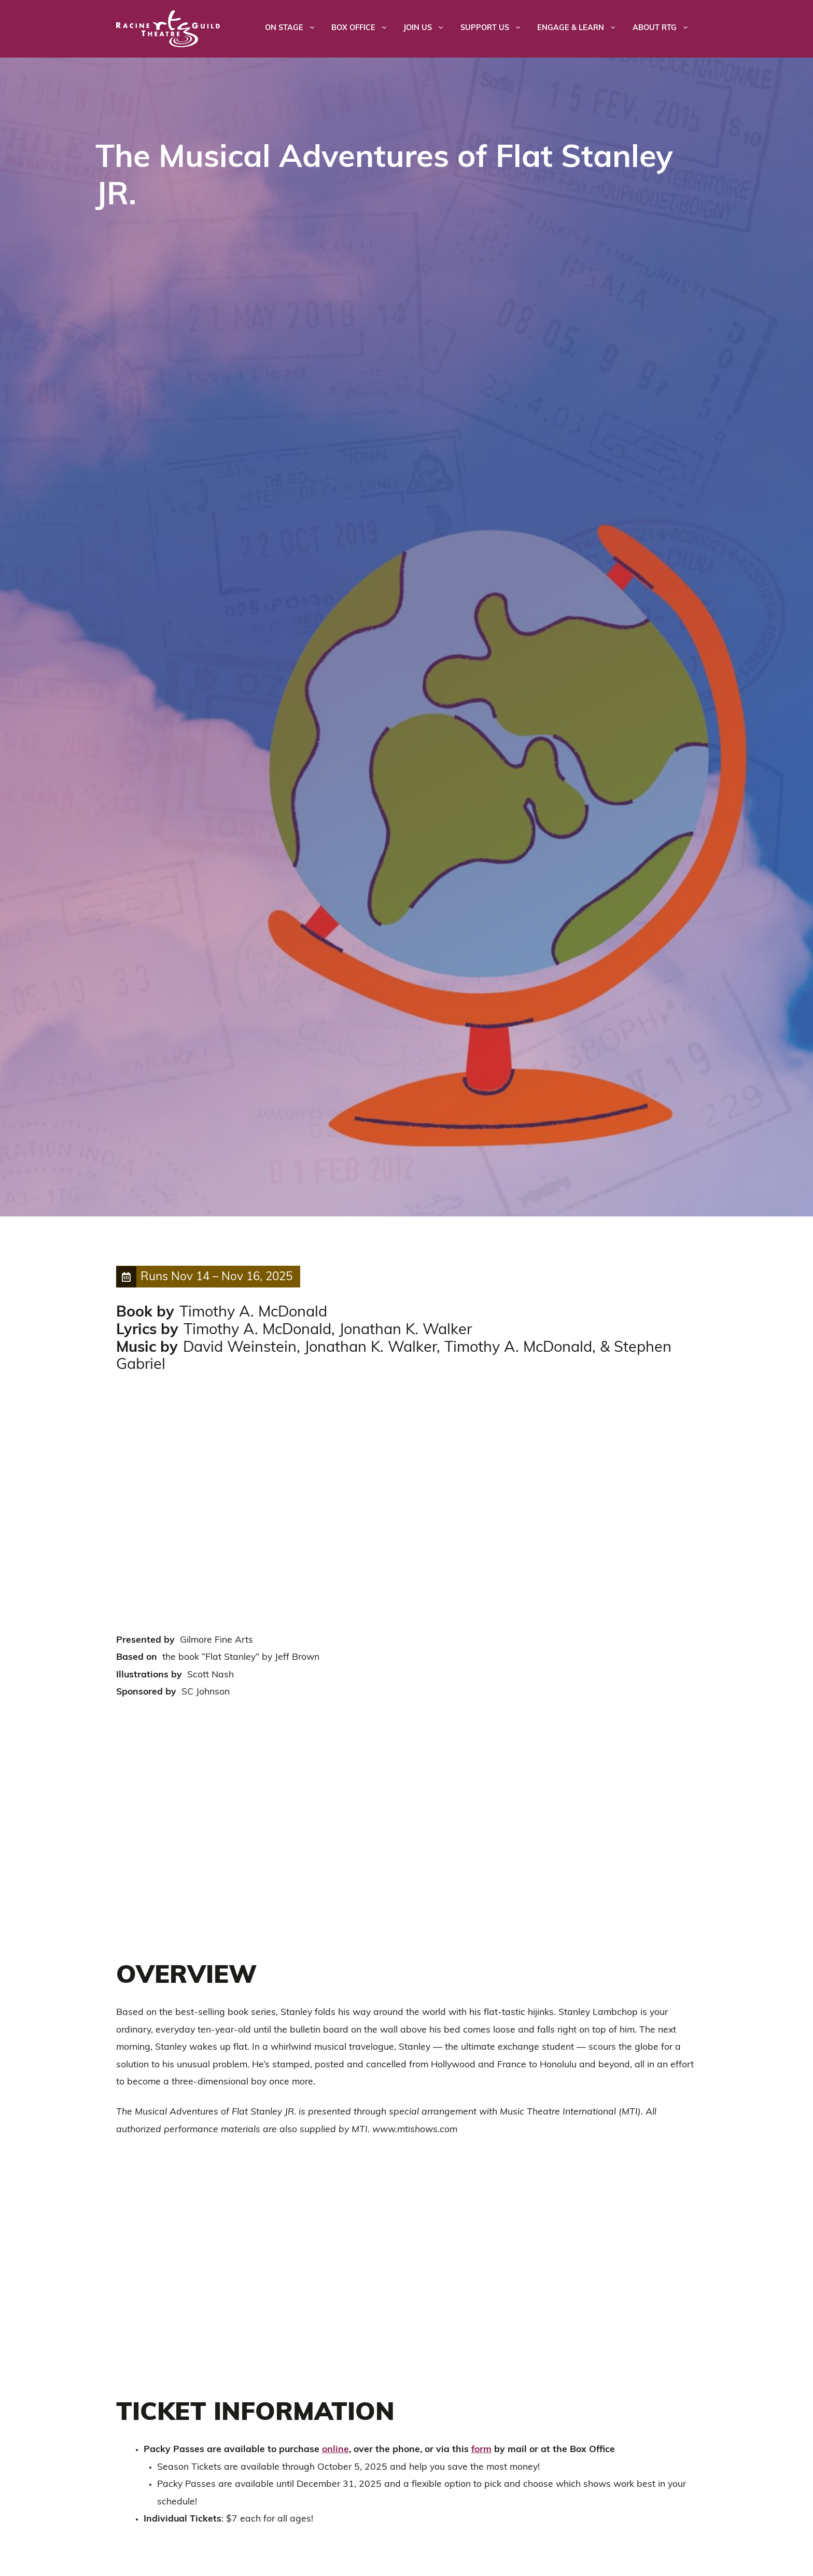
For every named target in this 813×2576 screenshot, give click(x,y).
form (481, 2449)
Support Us (494, 28)
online (335, 2449)
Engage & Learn (580, 28)
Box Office (363, 28)
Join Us (427, 28)
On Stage (294, 28)
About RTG (665, 28)
